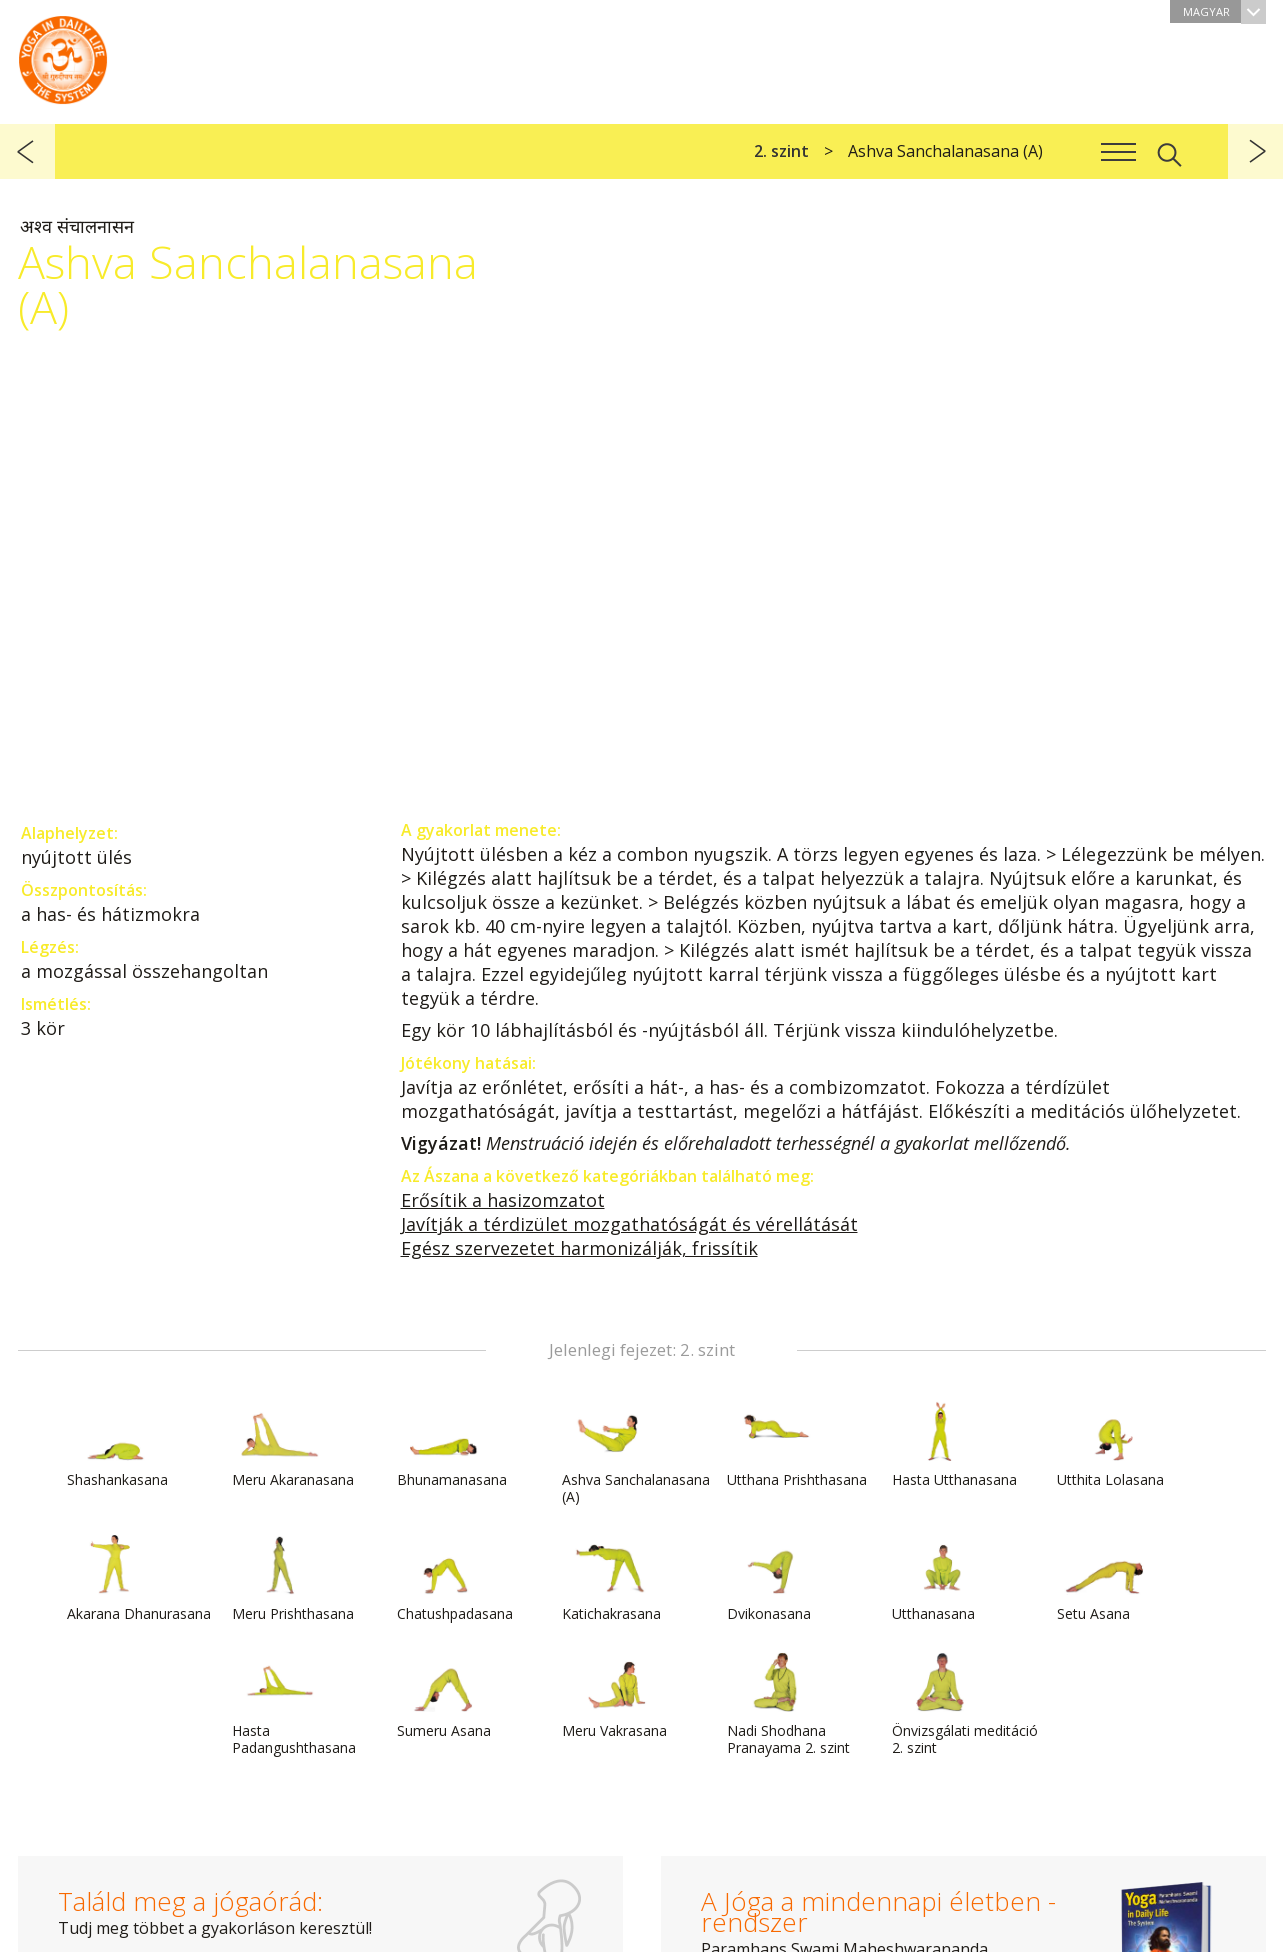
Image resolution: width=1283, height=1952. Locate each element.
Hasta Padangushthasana (294, 1704)
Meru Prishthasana (293, 1579)
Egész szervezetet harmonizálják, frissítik (579, 1248)
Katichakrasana (611, 1579)
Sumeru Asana (445, 1696)
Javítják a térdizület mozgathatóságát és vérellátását (629, 1224)
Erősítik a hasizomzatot (503, 1200)
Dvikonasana (775, 1579)
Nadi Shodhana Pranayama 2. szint (788, 1704)
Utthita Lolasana (1110, 1445)
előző (27, 151)
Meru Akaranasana (293, 1445)
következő (1255, 151)
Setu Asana (1105, 1579)
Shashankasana (117, 1445)
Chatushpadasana (455, 1579)
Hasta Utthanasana (954, 1445)
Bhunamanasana (452, 1445)
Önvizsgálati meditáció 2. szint (965, 1704)
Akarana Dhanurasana (139, 1579)
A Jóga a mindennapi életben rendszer (63, 55)
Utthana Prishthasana (797, 1445)
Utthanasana (940, 1579)
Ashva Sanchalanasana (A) (636, 1453)
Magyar (1224, 11)
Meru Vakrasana (614, 1696)
